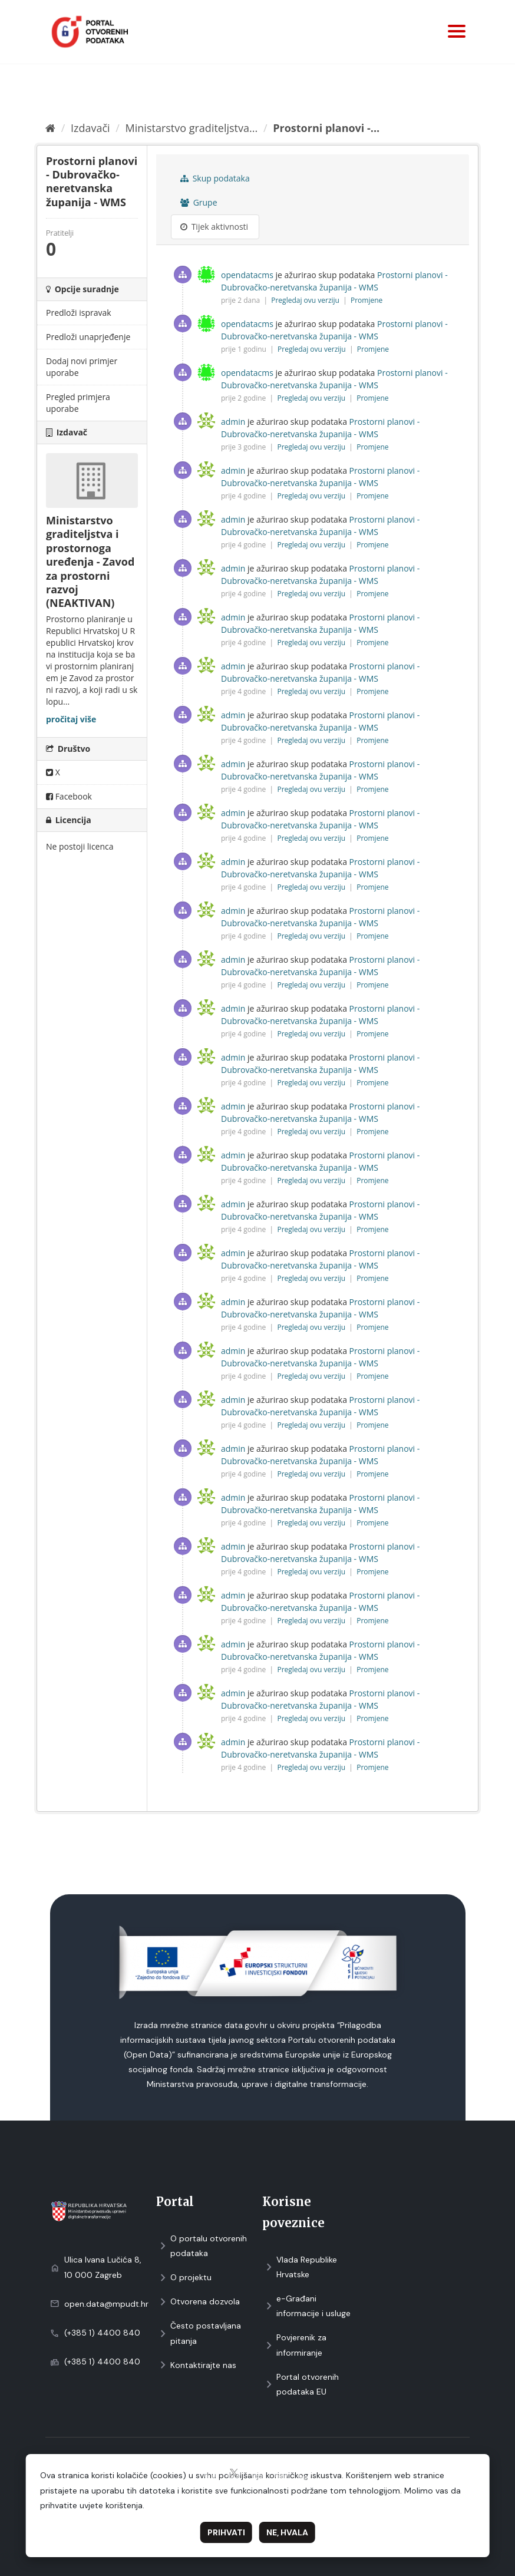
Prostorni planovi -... (326, 128)
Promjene (366, 300)
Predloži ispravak (78, 312)
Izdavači (90, 128)
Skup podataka (215, 178)
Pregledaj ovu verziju (306, 300)
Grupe (198, 202)
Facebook (69, 796)
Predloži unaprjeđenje (88, 336)
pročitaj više (71, 719)
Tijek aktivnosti (214, 226)
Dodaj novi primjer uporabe (81, 366)
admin (233, 421)
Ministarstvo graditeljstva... (192, 128)
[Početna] (50, 128)
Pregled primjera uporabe (78, 402)
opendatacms (247, 274)
